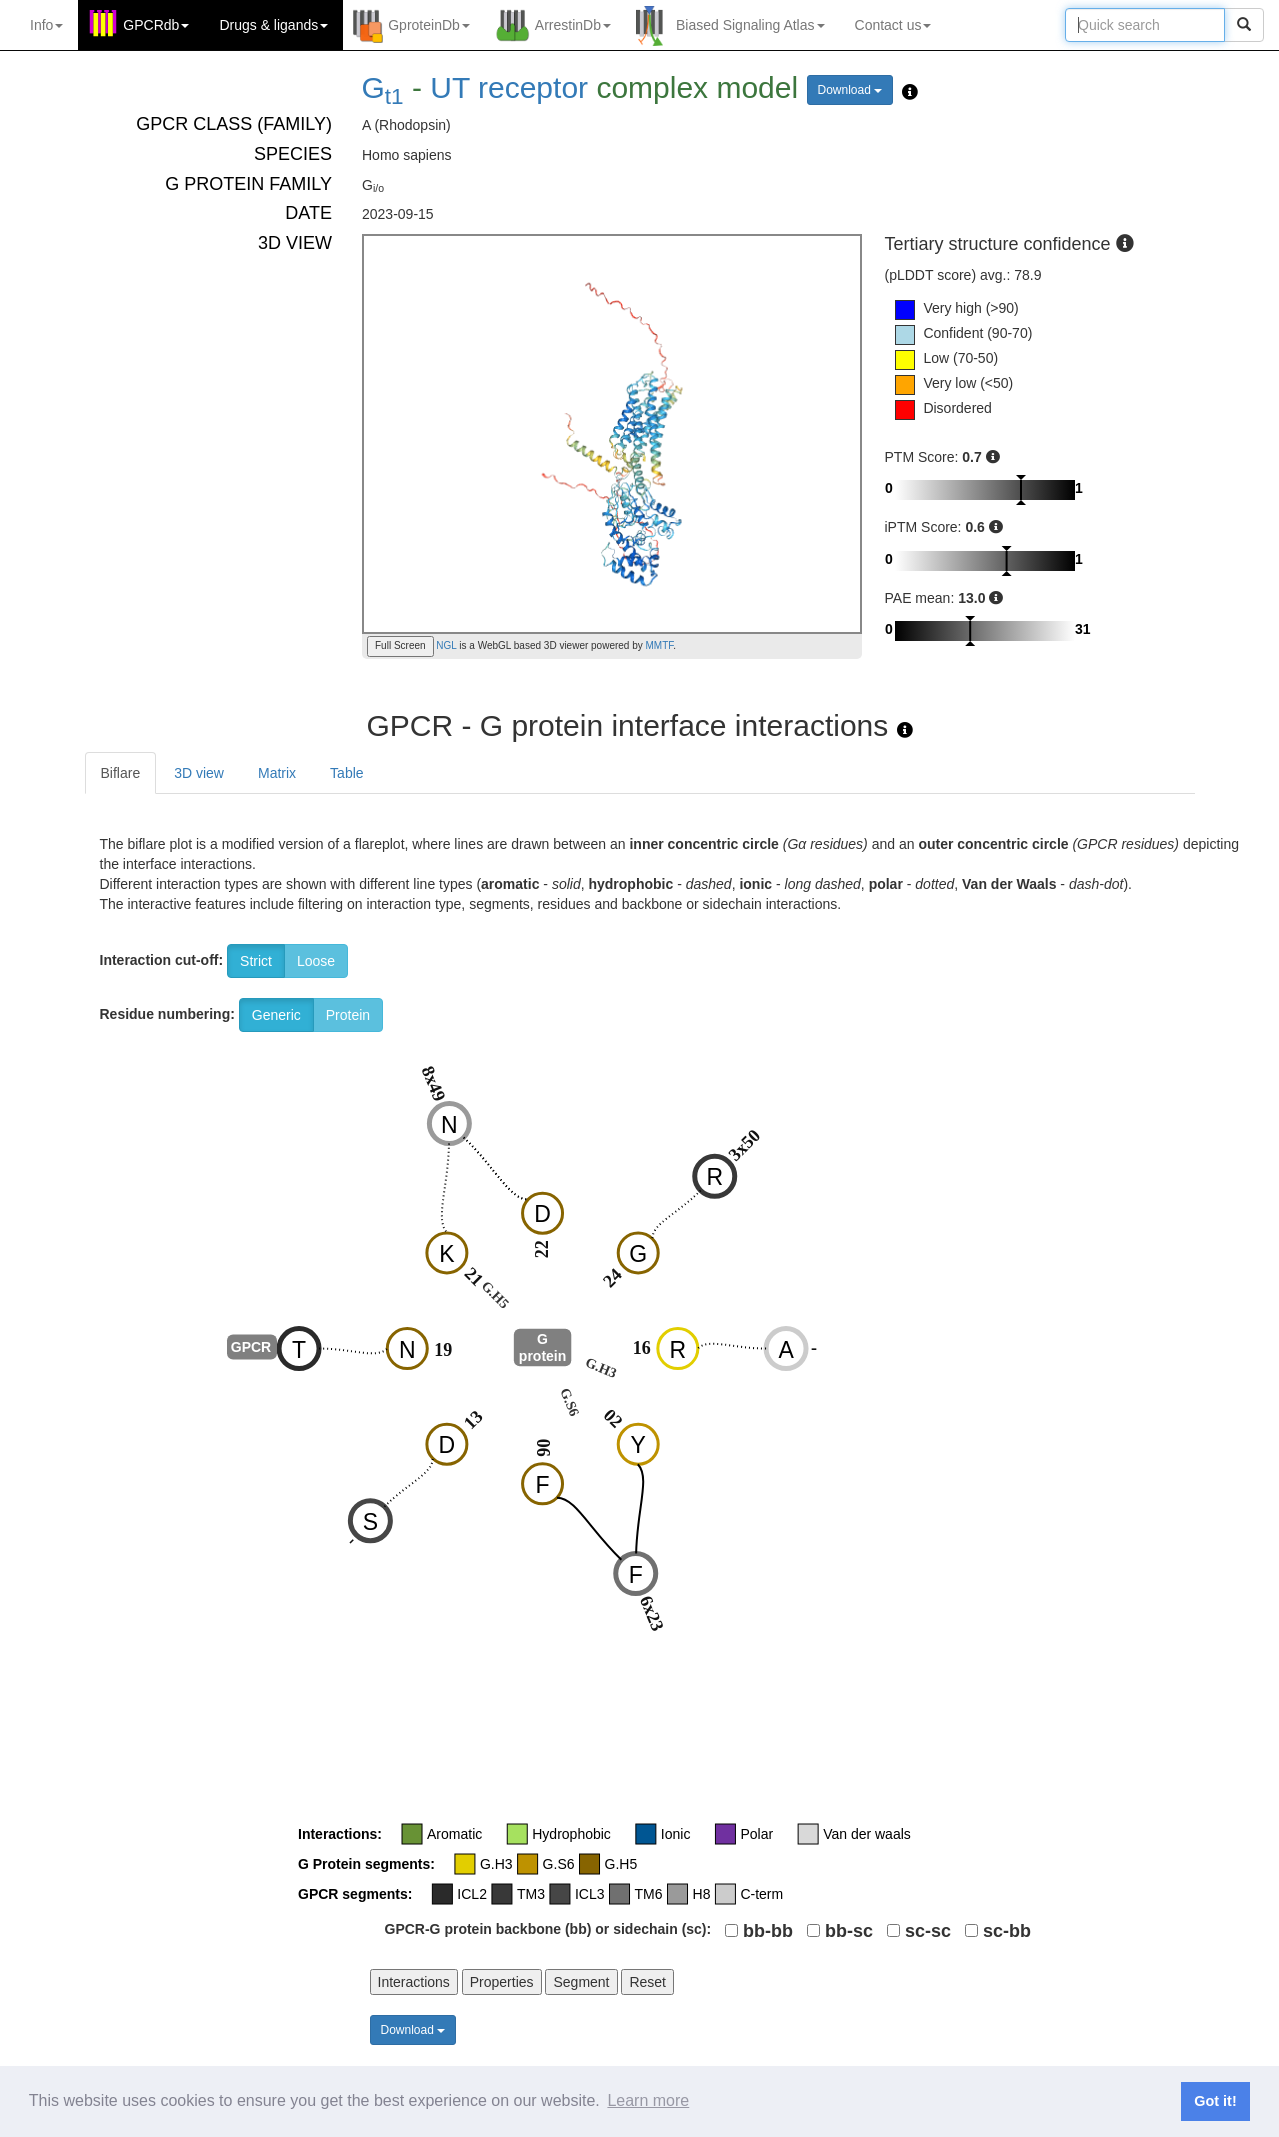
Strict (256, 961)
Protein (348, 1015)
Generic (276, 1015)
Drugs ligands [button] (273, 25)
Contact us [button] (893, 25)
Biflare (121, 773)
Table (346, 773)
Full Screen (400, 645)
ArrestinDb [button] (573, 25)
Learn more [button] (648, 2100)
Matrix (277, 773)
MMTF (660, 645)
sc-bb (1007, 1931)
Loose (316, 961)
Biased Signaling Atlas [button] (750, 25)
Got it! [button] (1215, 2101)
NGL (445, 645)
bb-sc (849, 1931)
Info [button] (46, 25)
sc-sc (928, 1931)
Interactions (414, 1982)
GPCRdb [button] (156, 25)
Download (850, 90)
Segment (581, 1982)
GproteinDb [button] (429, 25)
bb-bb (768, 1931)
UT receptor (509, 87)
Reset (647, 1982)
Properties (502, 1982)
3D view (199, 773)
